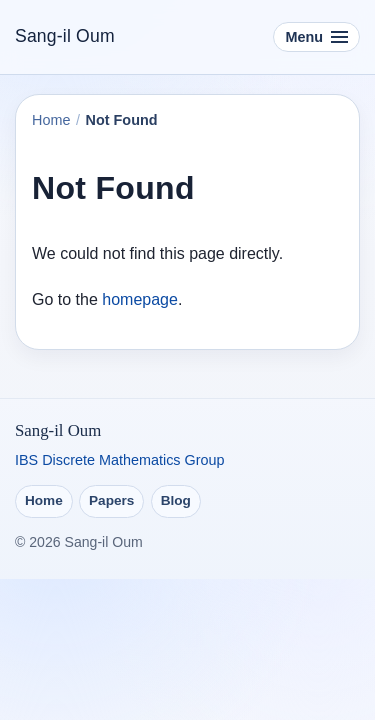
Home (51, 120)
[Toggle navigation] (316, 37)
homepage (140, 299)
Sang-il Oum (65, 36)
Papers (111, 500)
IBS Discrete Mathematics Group (120, 460)
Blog (176, 500)
